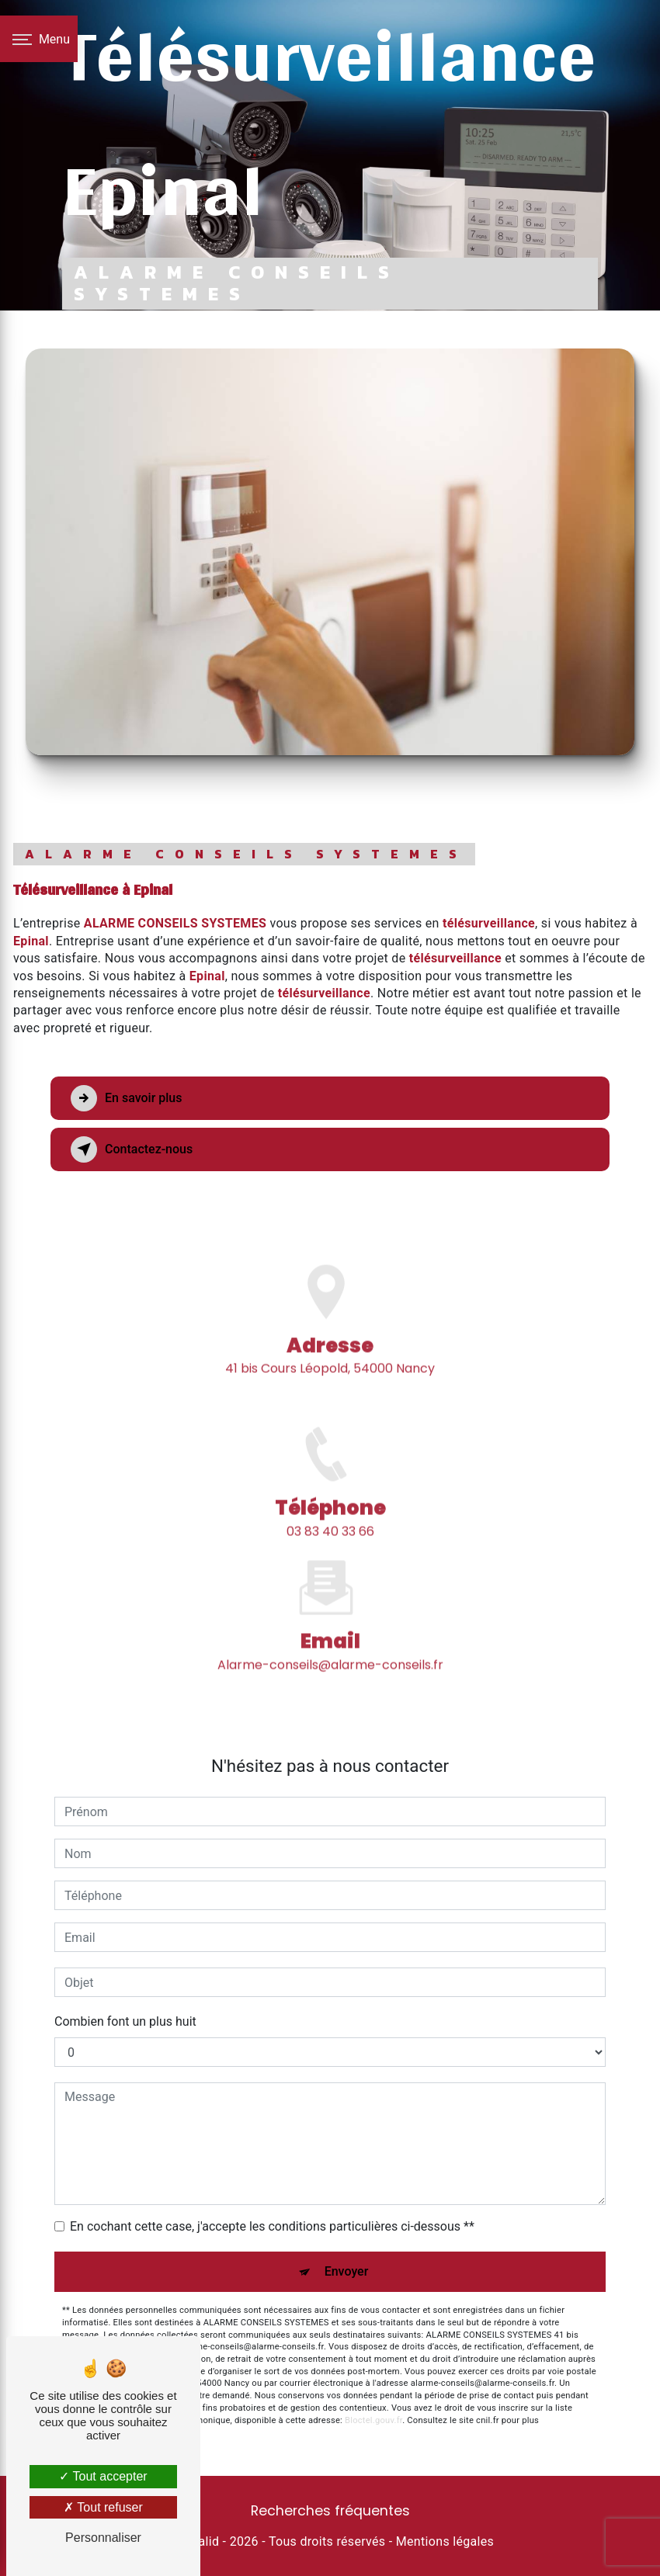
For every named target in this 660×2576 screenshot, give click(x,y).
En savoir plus (126, 1098)
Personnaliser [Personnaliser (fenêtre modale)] (103, 2537)
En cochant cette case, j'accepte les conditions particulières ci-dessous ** (272, 2226)
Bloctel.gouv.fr (373, 2420)
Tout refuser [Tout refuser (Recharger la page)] (103, 2507)
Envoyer (347, 2271)
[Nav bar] (39, 39)
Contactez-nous (132, 1149)
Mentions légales (445, 2541)
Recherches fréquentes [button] (330, 2510)
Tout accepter (103, 2476)
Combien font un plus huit (125, 2021)
